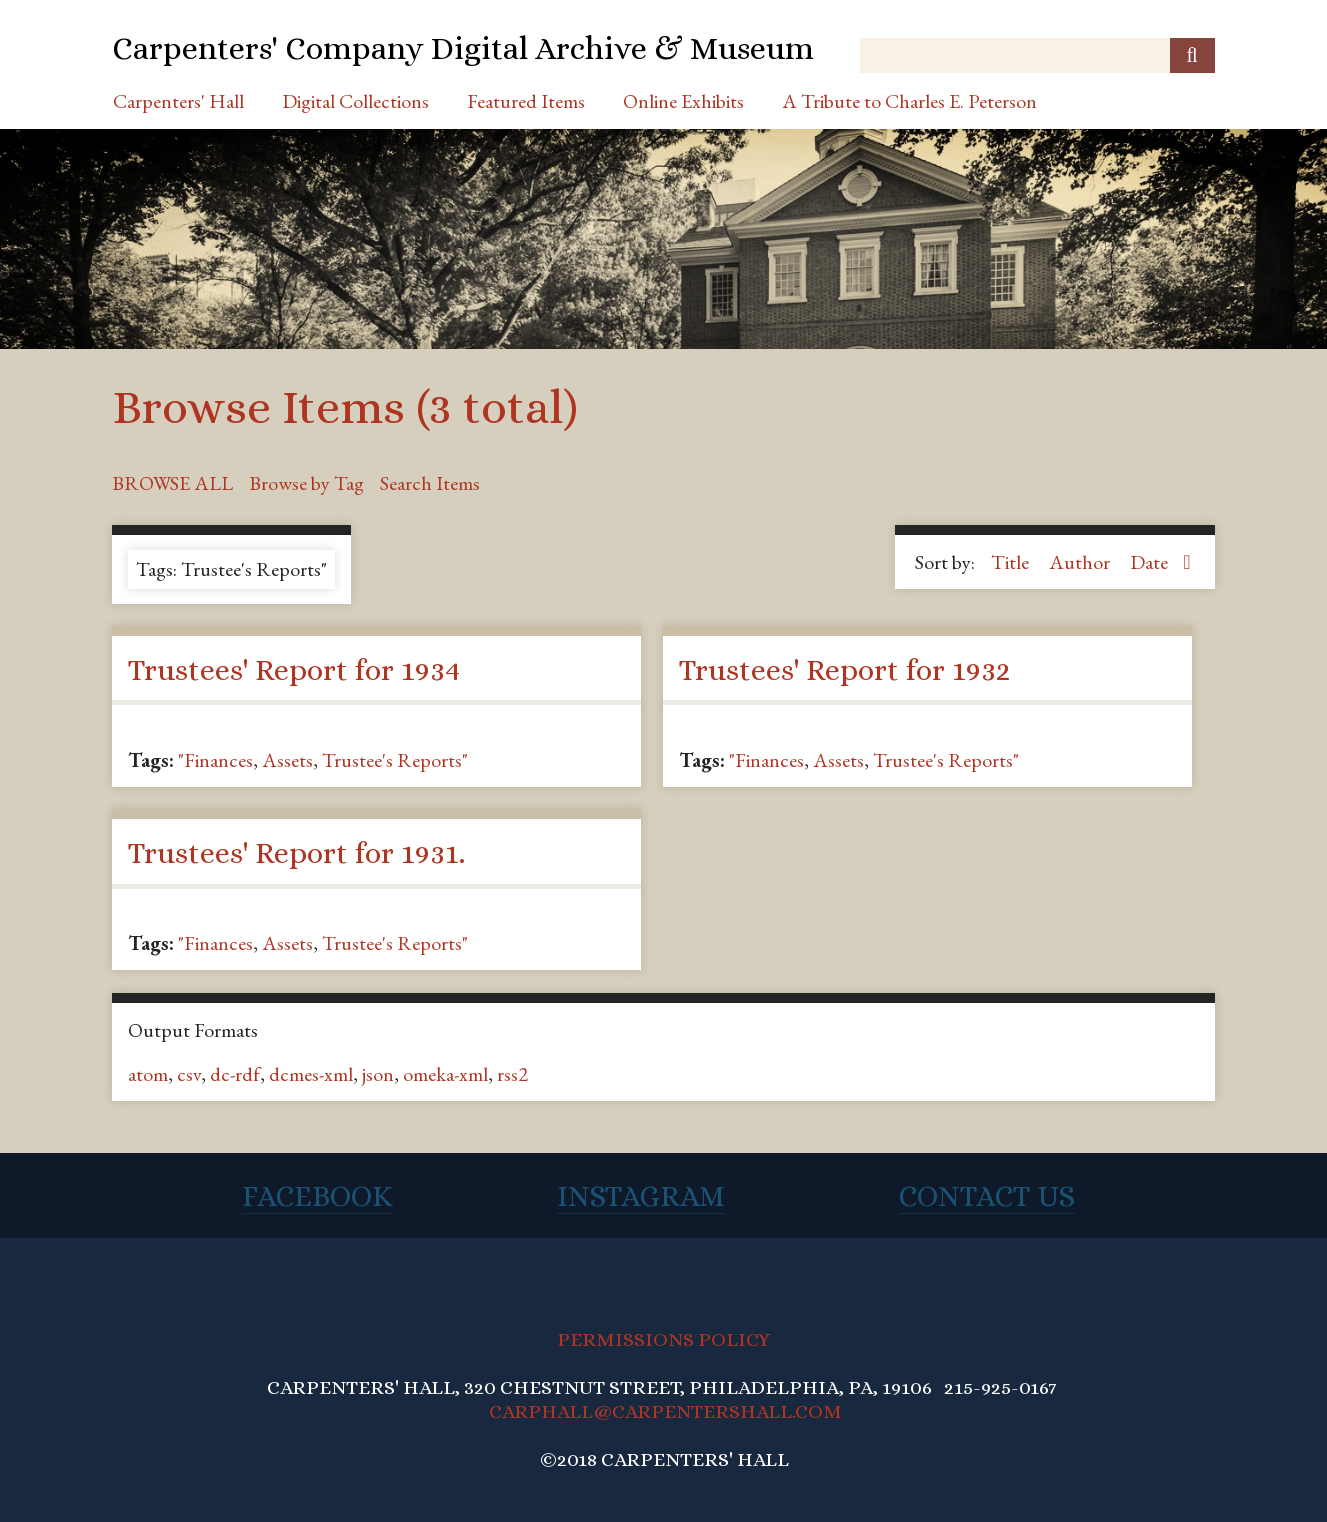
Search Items (430, 483)
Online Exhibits (683, 101)
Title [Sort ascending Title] (1012, 562)
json (378, 1074)
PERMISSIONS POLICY (663, 1339)
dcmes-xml (311, 1074)
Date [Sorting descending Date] (1151, 562)
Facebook (317, 1196)
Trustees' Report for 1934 (294, 670)
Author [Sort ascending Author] (1081, 562)
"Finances (215, 760)
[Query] (1037, 55)
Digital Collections (355, 101)
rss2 (512, 1074)
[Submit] (1192, 55)
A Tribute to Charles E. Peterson (909, 101)
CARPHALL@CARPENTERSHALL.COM (665, 1411)
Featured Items (526, 101)
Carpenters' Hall (178, 101)
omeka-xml (445, 1074)
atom (148, 1074)
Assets (287, 760)
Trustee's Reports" (395, 760)
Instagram (641, 1196)
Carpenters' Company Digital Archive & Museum (463, 48)
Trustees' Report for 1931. (296, 853)
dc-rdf (235, 1074)
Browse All (172, 483)
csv (189, 1074)
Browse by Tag (306, 483)
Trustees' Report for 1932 (844, 670)
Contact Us (987, 1196)
